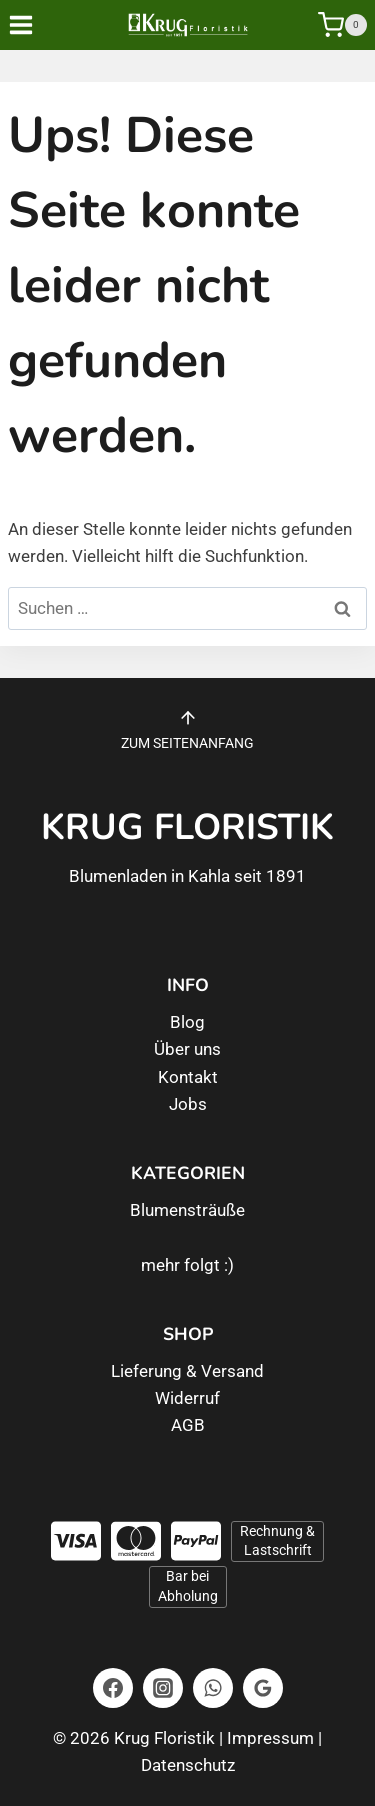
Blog (187, 1022)
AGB (188, 1425)
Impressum (270, 1738)
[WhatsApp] (213, 1688)
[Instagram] (163, 1688)
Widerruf (187, 1398)
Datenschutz (188, 1765)
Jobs (188, 1104)
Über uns (187, 1049)
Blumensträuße (187, 1210)
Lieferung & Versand (187, 1371)
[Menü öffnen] (35, 24)
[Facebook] (113, 1688)
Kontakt (188, 1077)
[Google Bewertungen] (263, 1688)
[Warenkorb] (342, 25)
